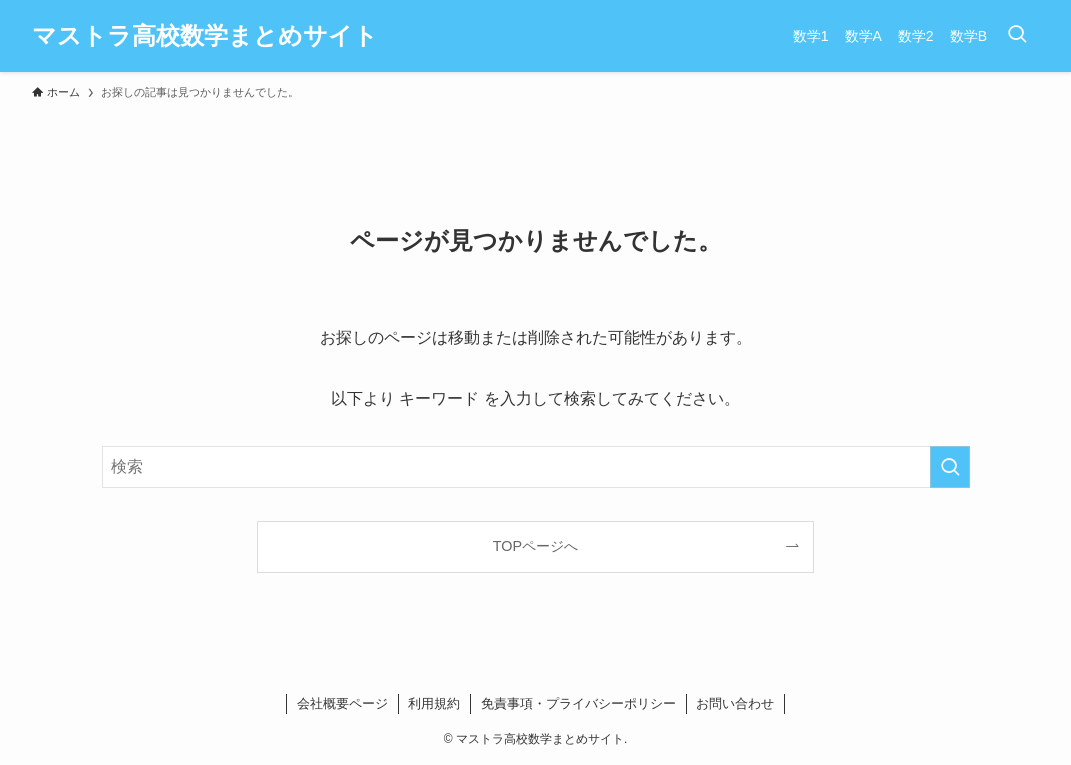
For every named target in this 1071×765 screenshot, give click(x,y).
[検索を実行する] (950, 467)
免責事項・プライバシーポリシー (578, 703)
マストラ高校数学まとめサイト (205, 36)
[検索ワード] (536, 467)
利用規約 (434, 703)
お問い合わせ (735, 703)
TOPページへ (535, 546)
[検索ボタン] (1017, 36)
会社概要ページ (342, 703)
